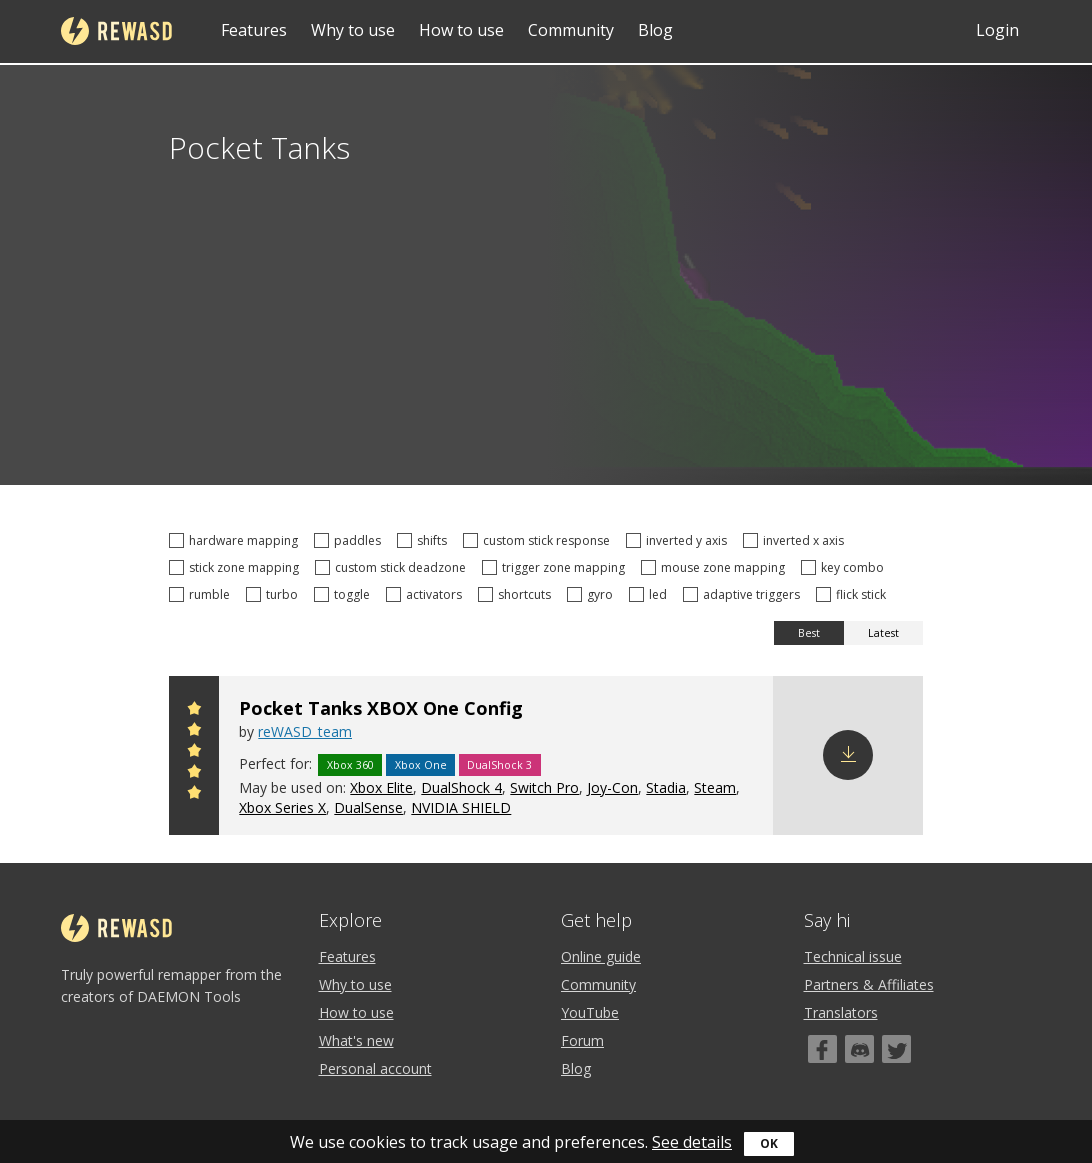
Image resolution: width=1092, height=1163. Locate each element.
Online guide (601, 956)
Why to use (353, 30)
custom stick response (539, 540)
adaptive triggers (744, 594)
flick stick (854, 594)
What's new (356, 1040)
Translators (841, 1012)
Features (254, 30)
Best (809, 633)
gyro (593, 594)
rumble (202, 594)
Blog (655, 30)
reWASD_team (305, 731)
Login (997, 30)
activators (427, 594)
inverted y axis (679, 540)
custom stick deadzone (393, 567)
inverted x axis (796, 540)
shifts (425, 540)
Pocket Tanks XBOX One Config (381, 708)
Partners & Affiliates (869, 984)
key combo (845, 567)
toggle (345, 594)
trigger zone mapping (556, 567)
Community (571, 30)
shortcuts (517, 594)
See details (692, 1142)
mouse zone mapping (716, 567)
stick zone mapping (237, 567)
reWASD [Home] (116, 31)
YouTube (590, 1012)
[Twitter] (896, 1049)
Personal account (375, 1068)
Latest (883, 633)
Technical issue (853, 956)
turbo (275, 594)
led (651, 594)
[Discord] (859, 1049)
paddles (350, 540)
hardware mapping (236, 540)
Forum (582, 1040)
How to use (461, 30)
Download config (848, 755)
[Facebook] (822, 1049)
